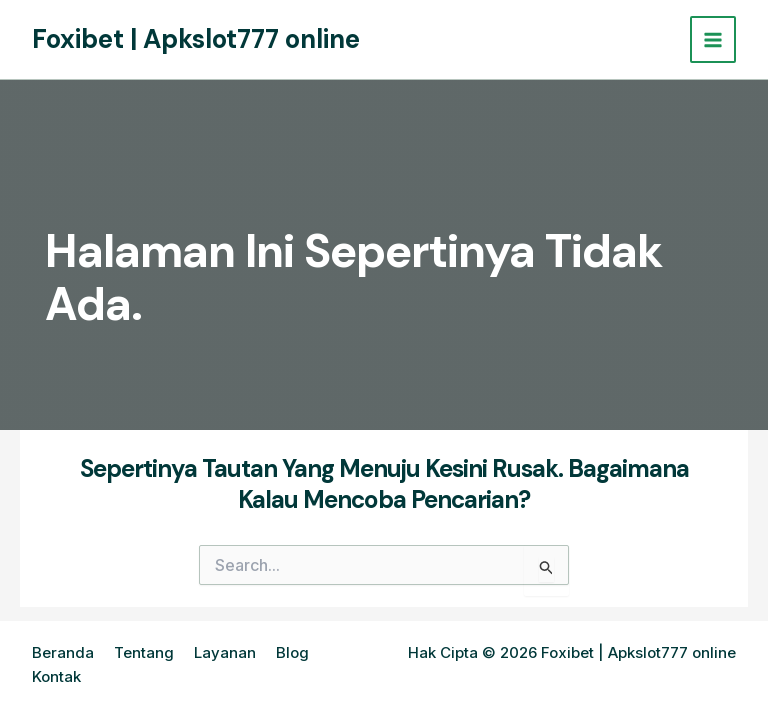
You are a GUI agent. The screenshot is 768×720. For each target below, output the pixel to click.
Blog (292, 652)
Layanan (225, 652)
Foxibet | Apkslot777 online (196, 39)
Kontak (56, 676)
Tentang (144, 652)
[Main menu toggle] (713, 39)
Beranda (63, 652)
